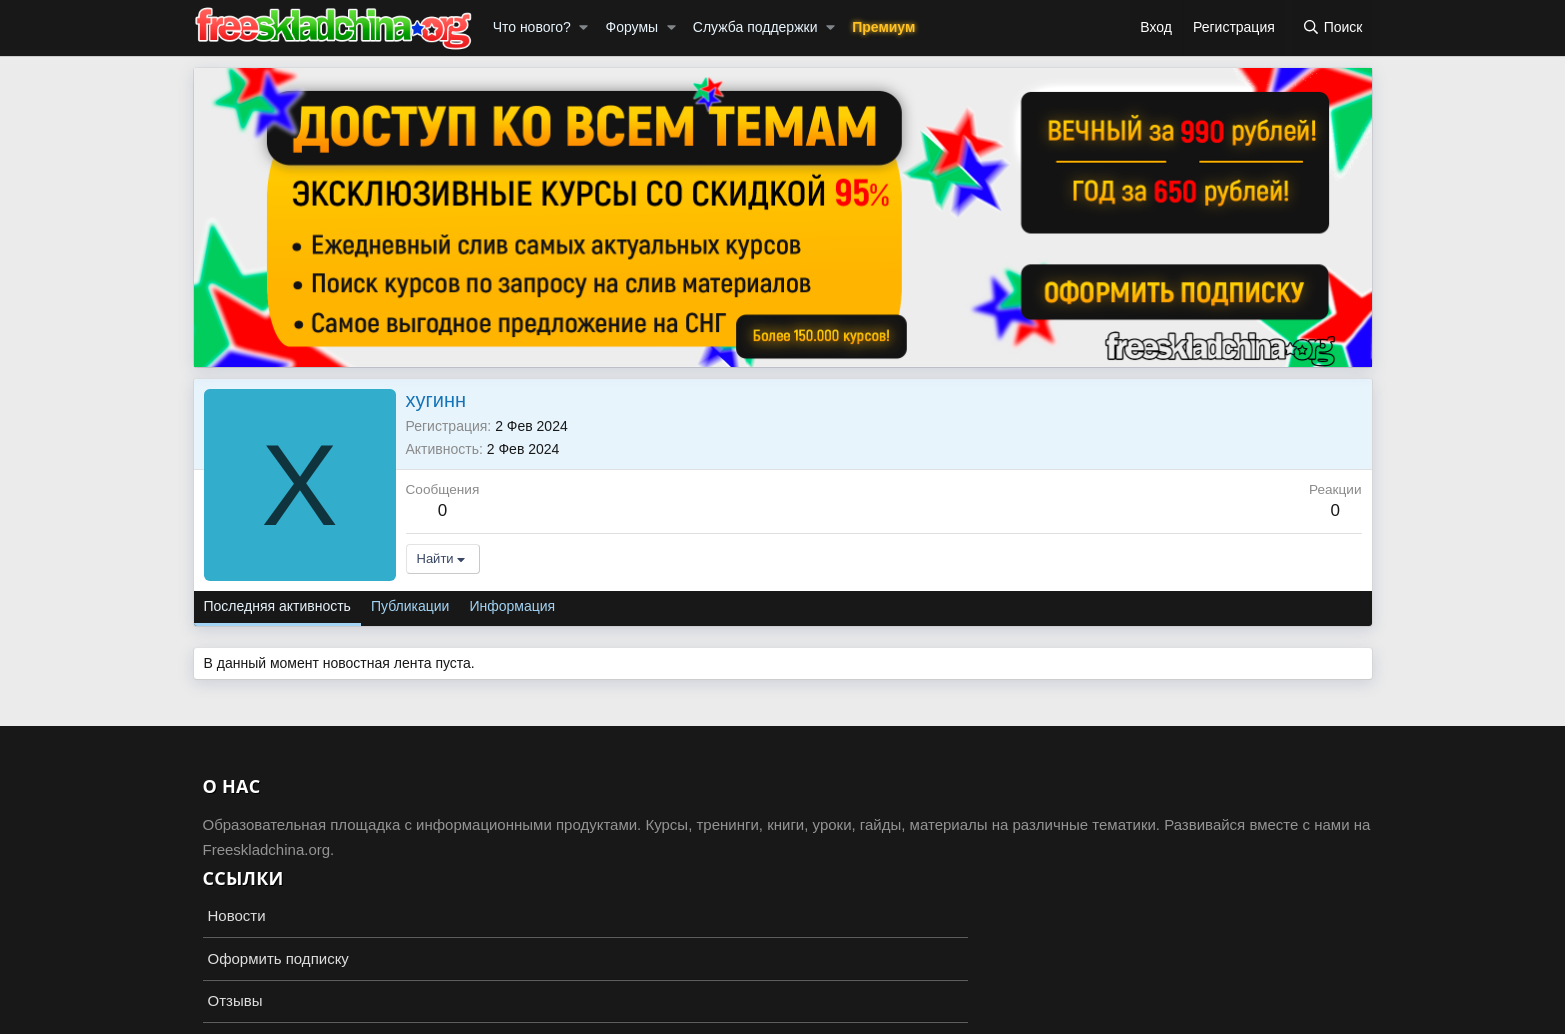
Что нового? (532, 27)
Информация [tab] (512, 606)
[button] (583, 28)
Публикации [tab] (410, 606)
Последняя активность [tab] (277, 606)
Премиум (883, 27)
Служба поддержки (755, 27)
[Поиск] (1332, 28)
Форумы (632, 27)
